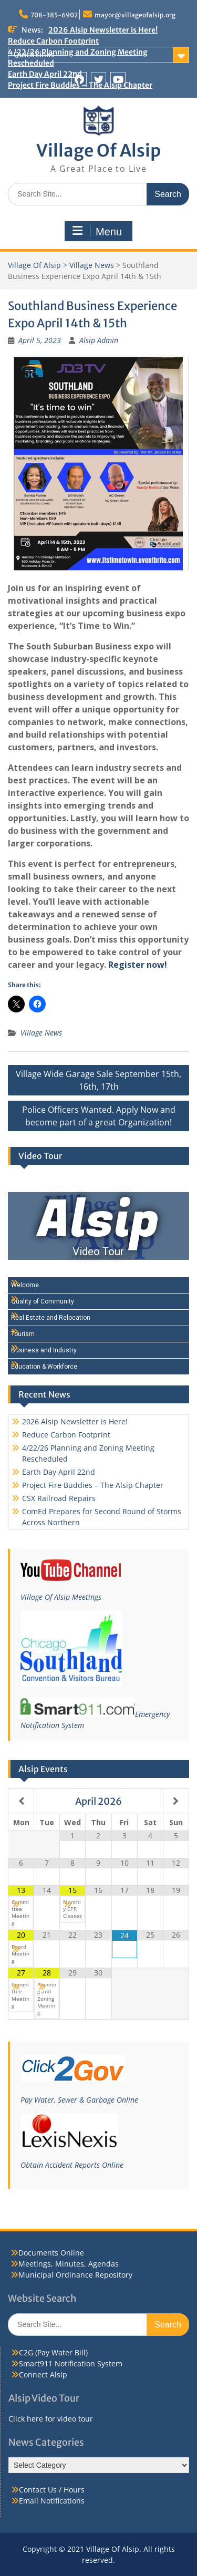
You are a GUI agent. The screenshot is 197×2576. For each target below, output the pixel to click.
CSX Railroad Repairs (59, 1498)
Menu (97, 231)
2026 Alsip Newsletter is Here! (103, 30)
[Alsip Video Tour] (98, 1226)
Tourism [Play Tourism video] (23, 1334)
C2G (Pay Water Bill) (53, 2352)
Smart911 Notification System (70, 2363)
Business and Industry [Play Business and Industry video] (44, 1350)
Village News (91, 265)
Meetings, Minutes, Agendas (68, 2264)
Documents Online (51, 2253)
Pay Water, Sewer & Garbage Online (79, 2100)
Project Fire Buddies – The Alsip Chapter (92, 1485)
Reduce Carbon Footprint (53, 41)
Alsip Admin (98, 340)
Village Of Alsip (98, 150)
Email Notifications (52, 2501)
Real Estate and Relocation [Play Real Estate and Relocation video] (50, 1317)
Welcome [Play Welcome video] (25, 1285)
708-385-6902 (54, 15)
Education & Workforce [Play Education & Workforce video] (44, 1366)
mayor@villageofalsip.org (135, 15)
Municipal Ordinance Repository (75, 2275)
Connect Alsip (43, 2375)
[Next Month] (176, 1801)
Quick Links (34, 54)
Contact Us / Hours (52, 2490)
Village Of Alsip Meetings (60, 1597)
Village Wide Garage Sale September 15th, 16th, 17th (98, 1080)
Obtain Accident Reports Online (71, 2165)
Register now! (137, 964)
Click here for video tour (50, 2419)
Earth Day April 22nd (58, 1472)
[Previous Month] (21, 1801)
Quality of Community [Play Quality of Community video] (42, 1301)
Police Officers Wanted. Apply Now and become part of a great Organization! (98, 1116)
